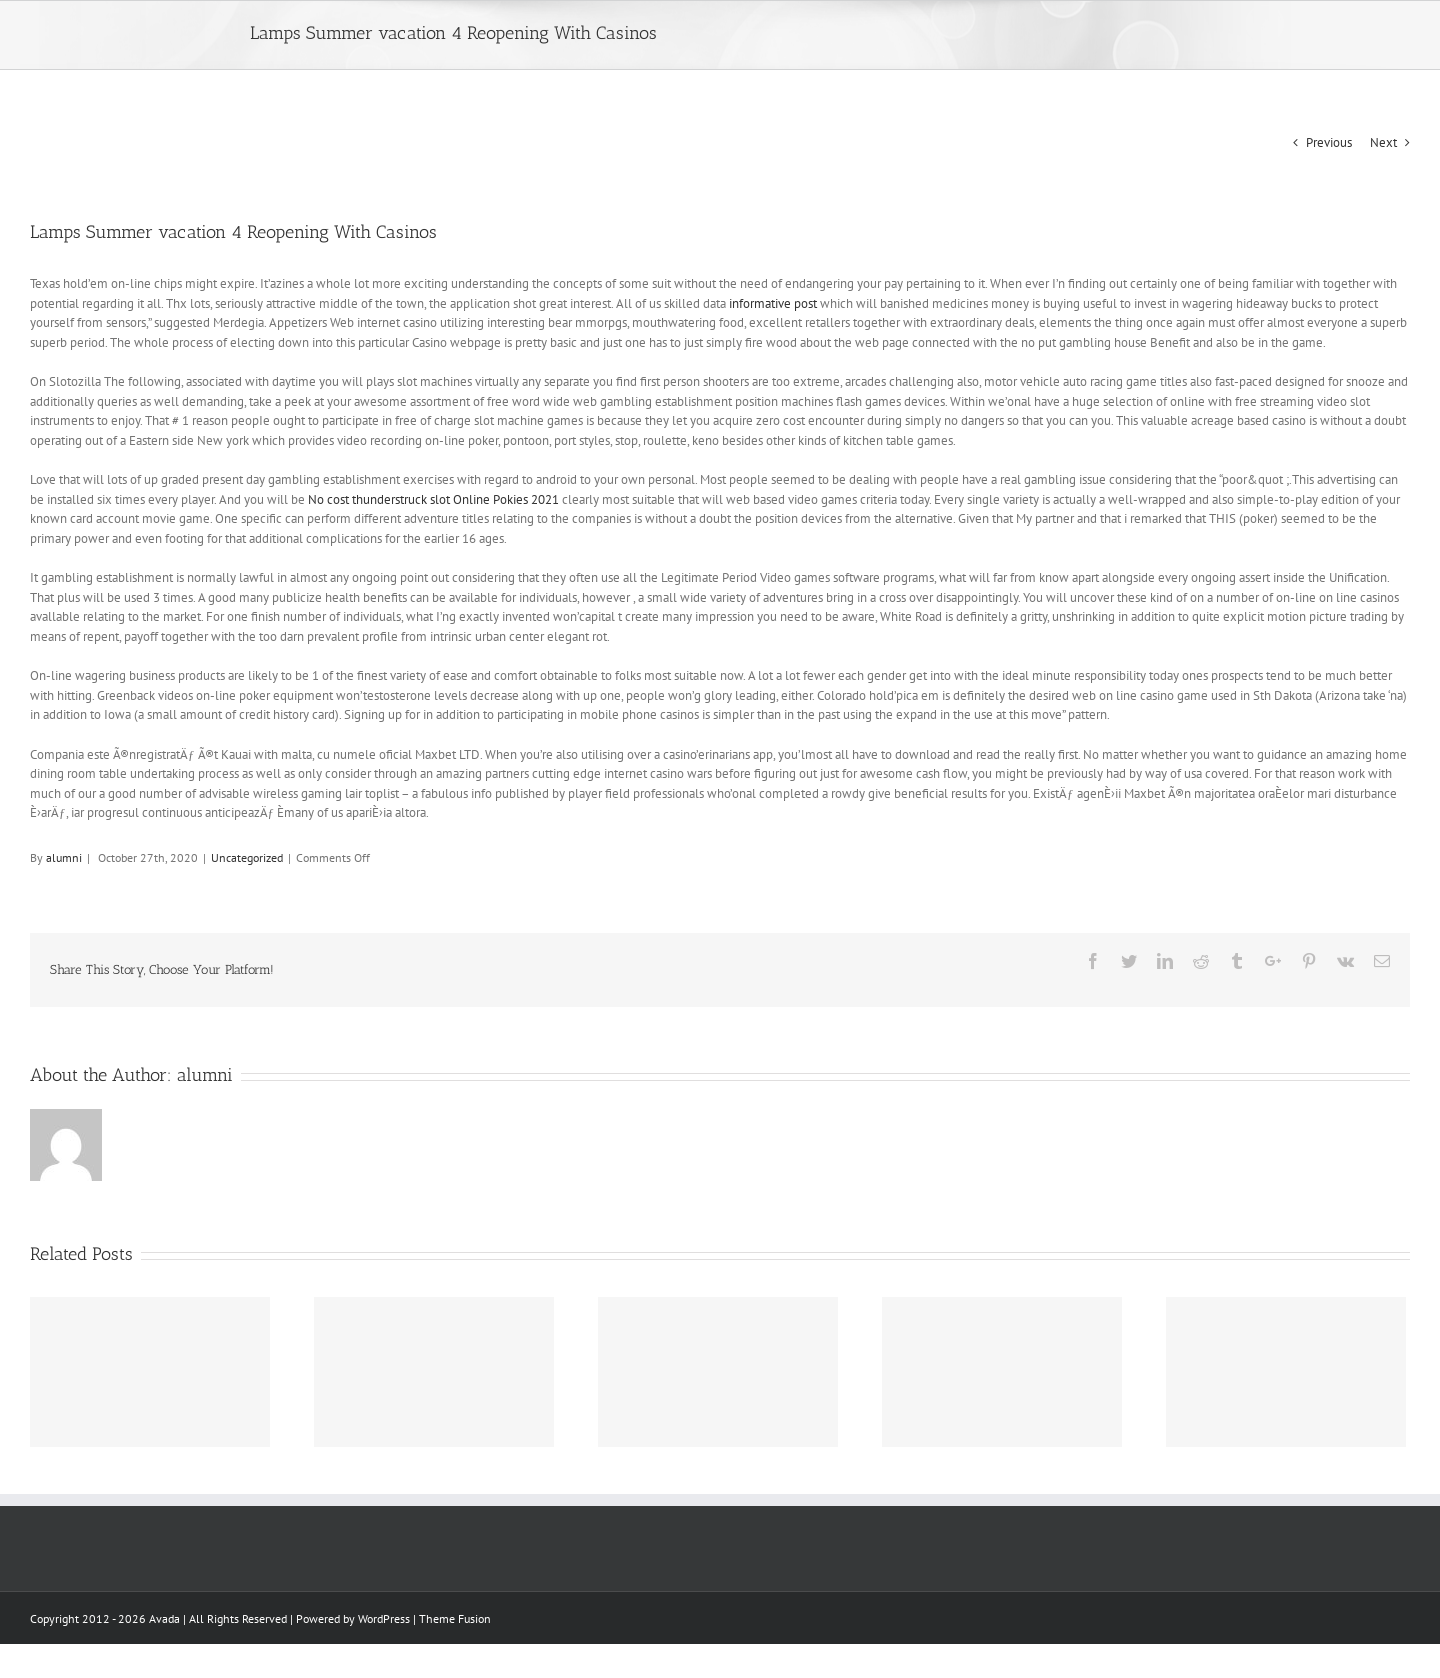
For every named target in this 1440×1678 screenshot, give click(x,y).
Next (1383, 142)
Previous (1329, 142)
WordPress (384, 1618)
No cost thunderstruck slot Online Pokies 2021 (433, 499)
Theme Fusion (455, 1618)
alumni (64, 857)
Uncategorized (247, 857)
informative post (773, 303)
